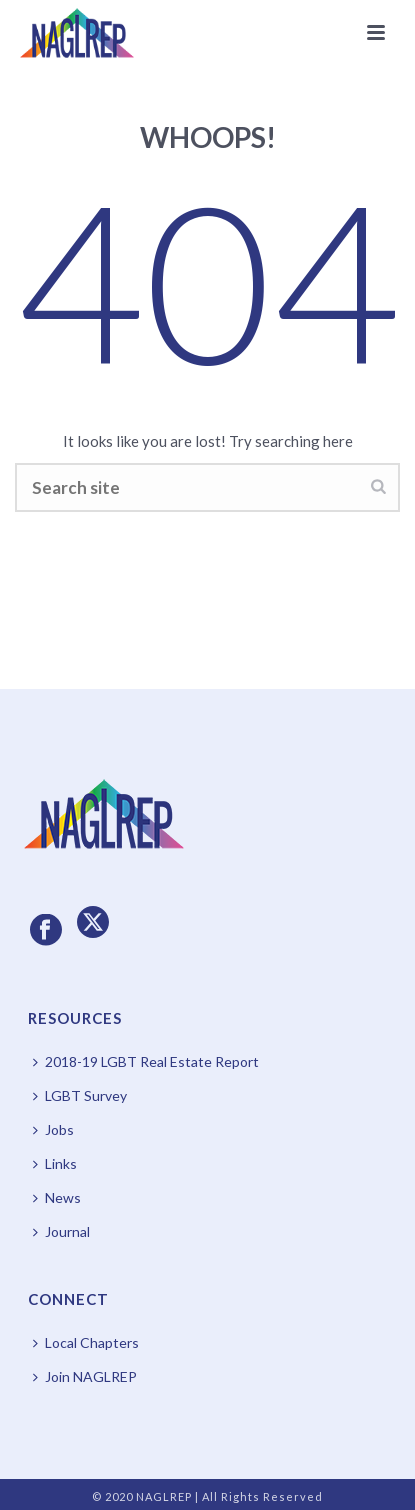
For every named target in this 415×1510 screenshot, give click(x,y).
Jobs (53, 1129)
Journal (61, 1231)
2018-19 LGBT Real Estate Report (146, 1061)
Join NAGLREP (85, 1376)
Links (55, 1163)
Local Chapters (86, 1342)
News (57, 1197)
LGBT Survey (80, 1095)
